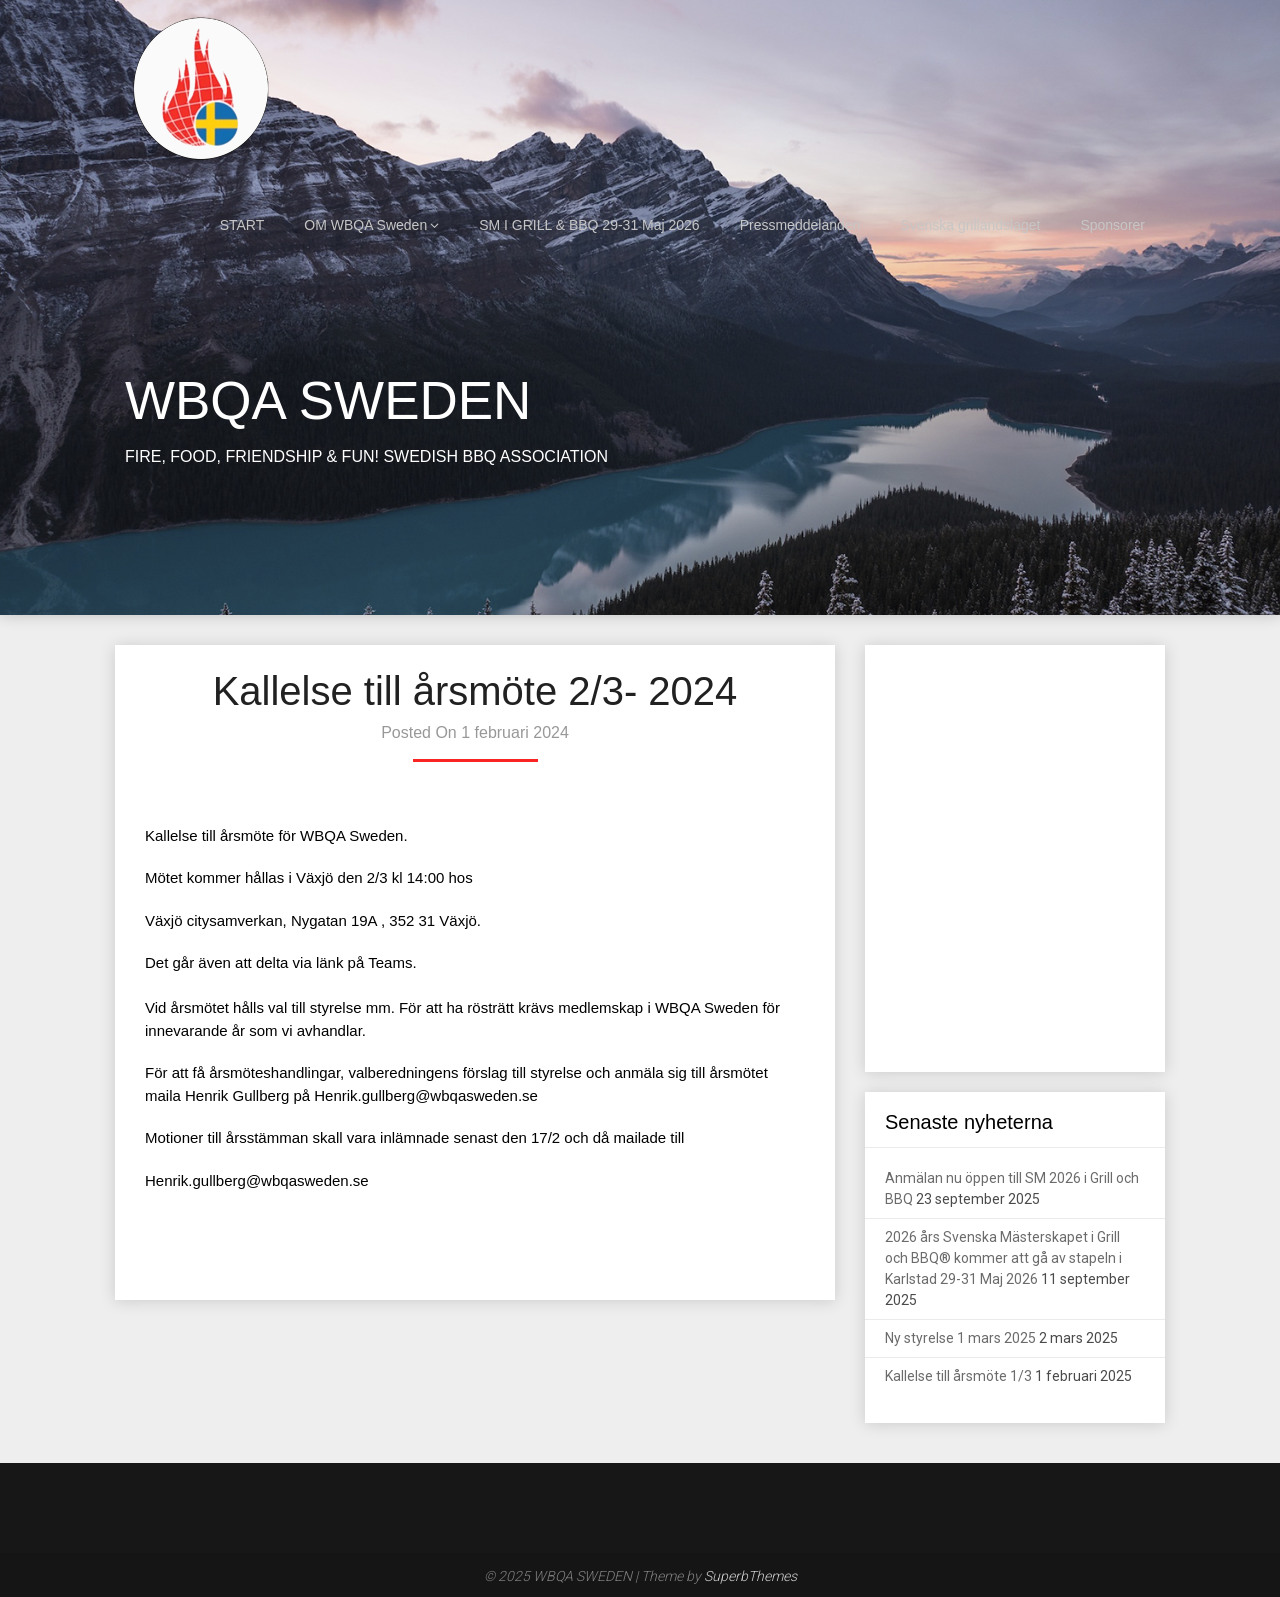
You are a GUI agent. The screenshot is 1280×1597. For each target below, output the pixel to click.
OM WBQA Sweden (365, 225)
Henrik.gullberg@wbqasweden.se (426, 1095)
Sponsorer (1112, 225)
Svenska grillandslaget (970, 225)
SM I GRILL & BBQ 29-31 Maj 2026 (589, 225)
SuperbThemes (750, 1576)
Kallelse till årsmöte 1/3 (958, 1376)
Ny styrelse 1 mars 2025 (960, 1338)
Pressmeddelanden (800, 225)
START (242, 225)
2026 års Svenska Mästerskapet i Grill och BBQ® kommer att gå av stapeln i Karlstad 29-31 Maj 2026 (1003, 1258)
